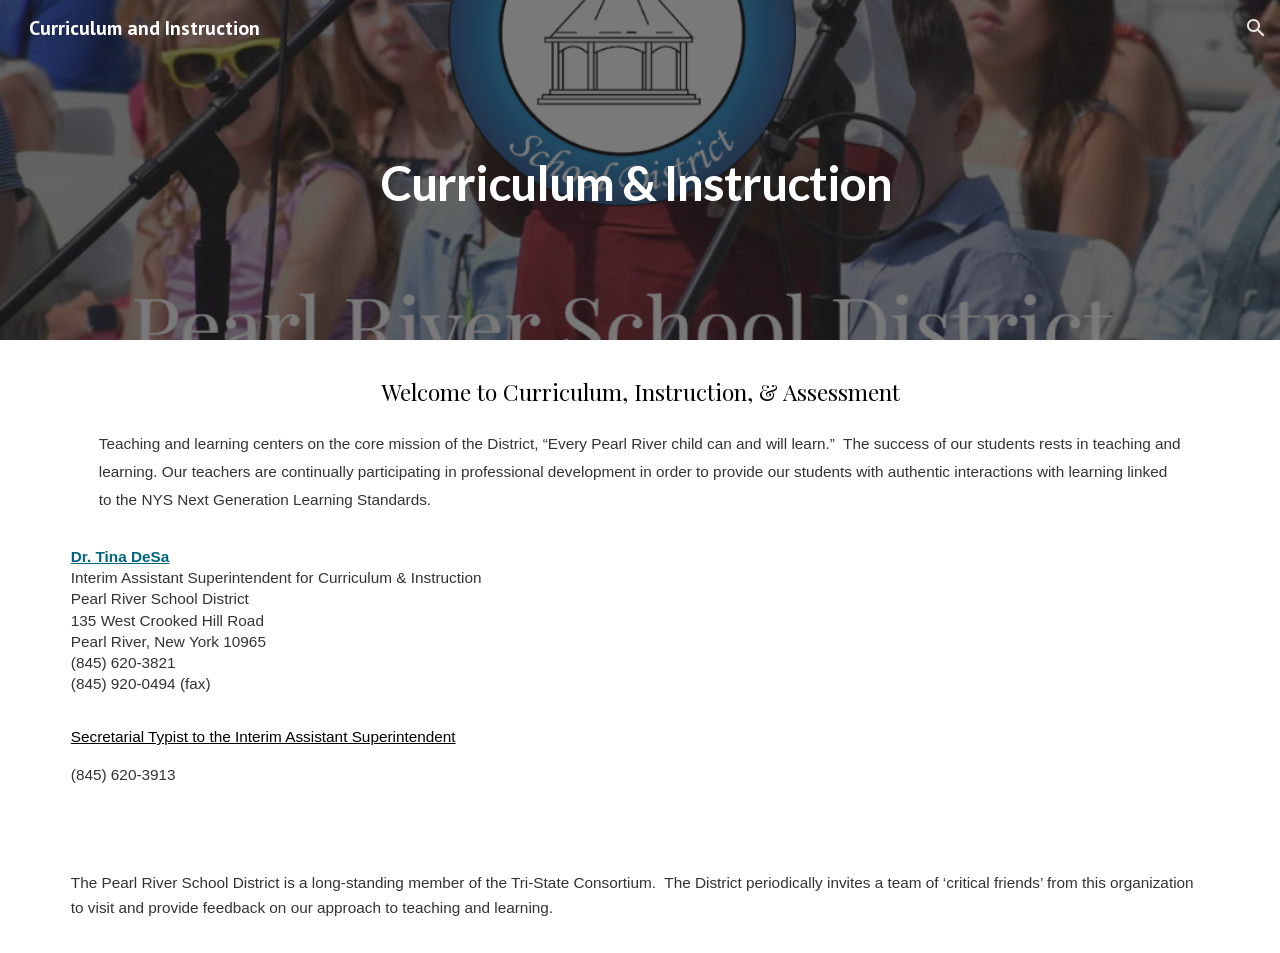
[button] (1256, 28)
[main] (640, 169)
